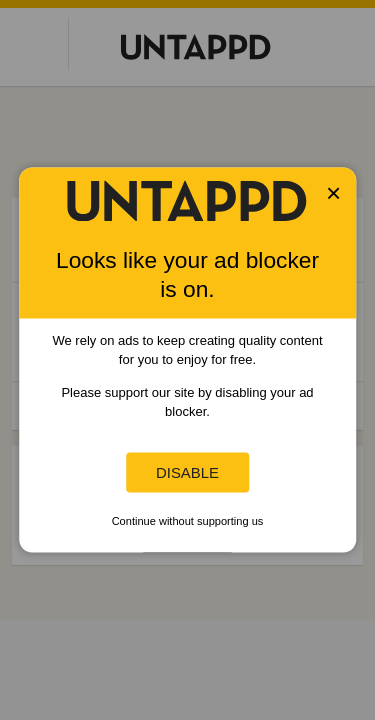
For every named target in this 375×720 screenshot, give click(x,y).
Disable (187, 472)
